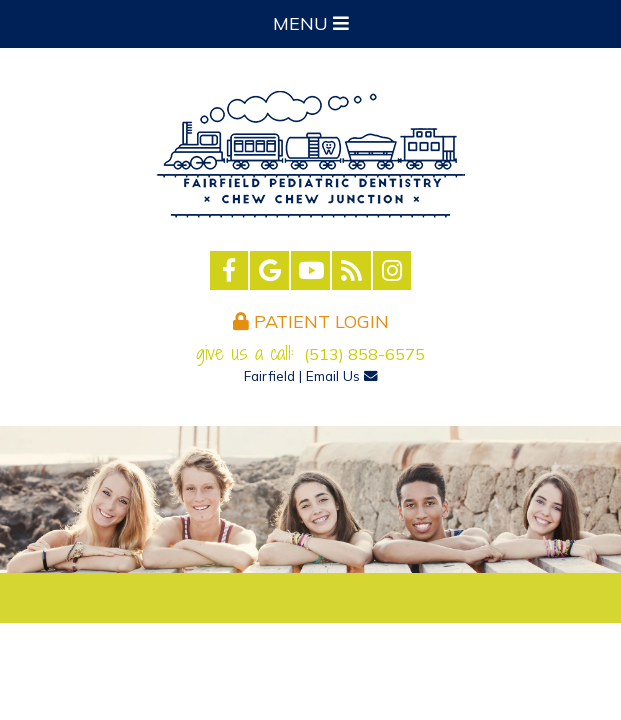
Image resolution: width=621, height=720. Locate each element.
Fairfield (269, 375)
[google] (269, 270)
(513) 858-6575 (364, 354)
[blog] (351, 270)
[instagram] (392, 270)
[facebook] (229, 270)
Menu (311, 23)
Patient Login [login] (311, 321)
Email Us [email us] (342, 375)
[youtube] (310, 270)
